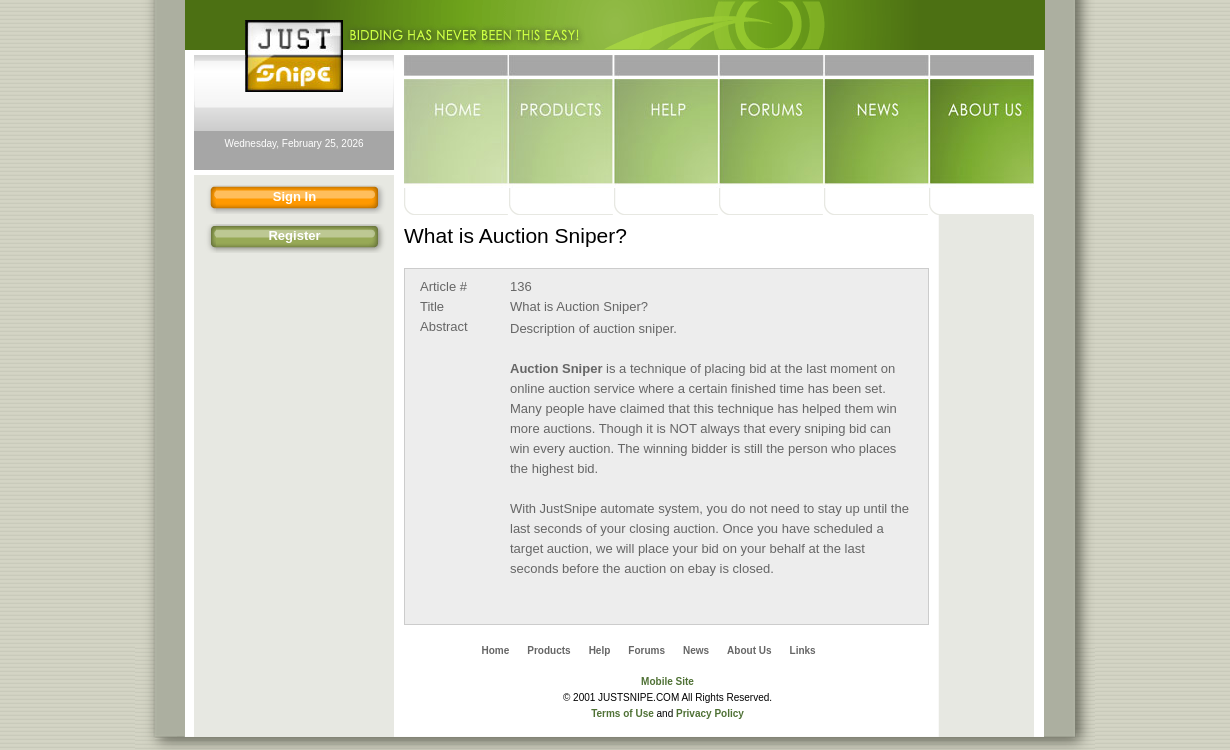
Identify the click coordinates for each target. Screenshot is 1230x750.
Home (456, 121)
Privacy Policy (710, 713)
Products (561, 121)
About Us (981, 121)
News (876, 121)
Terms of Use (622, 713)
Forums (771, 121)
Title (432, 306)
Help (666, 121)
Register (261, 238)
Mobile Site (667, 681)
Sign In (258, 199)
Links (803, 650)
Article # (443, 286)
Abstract (444, 326)
